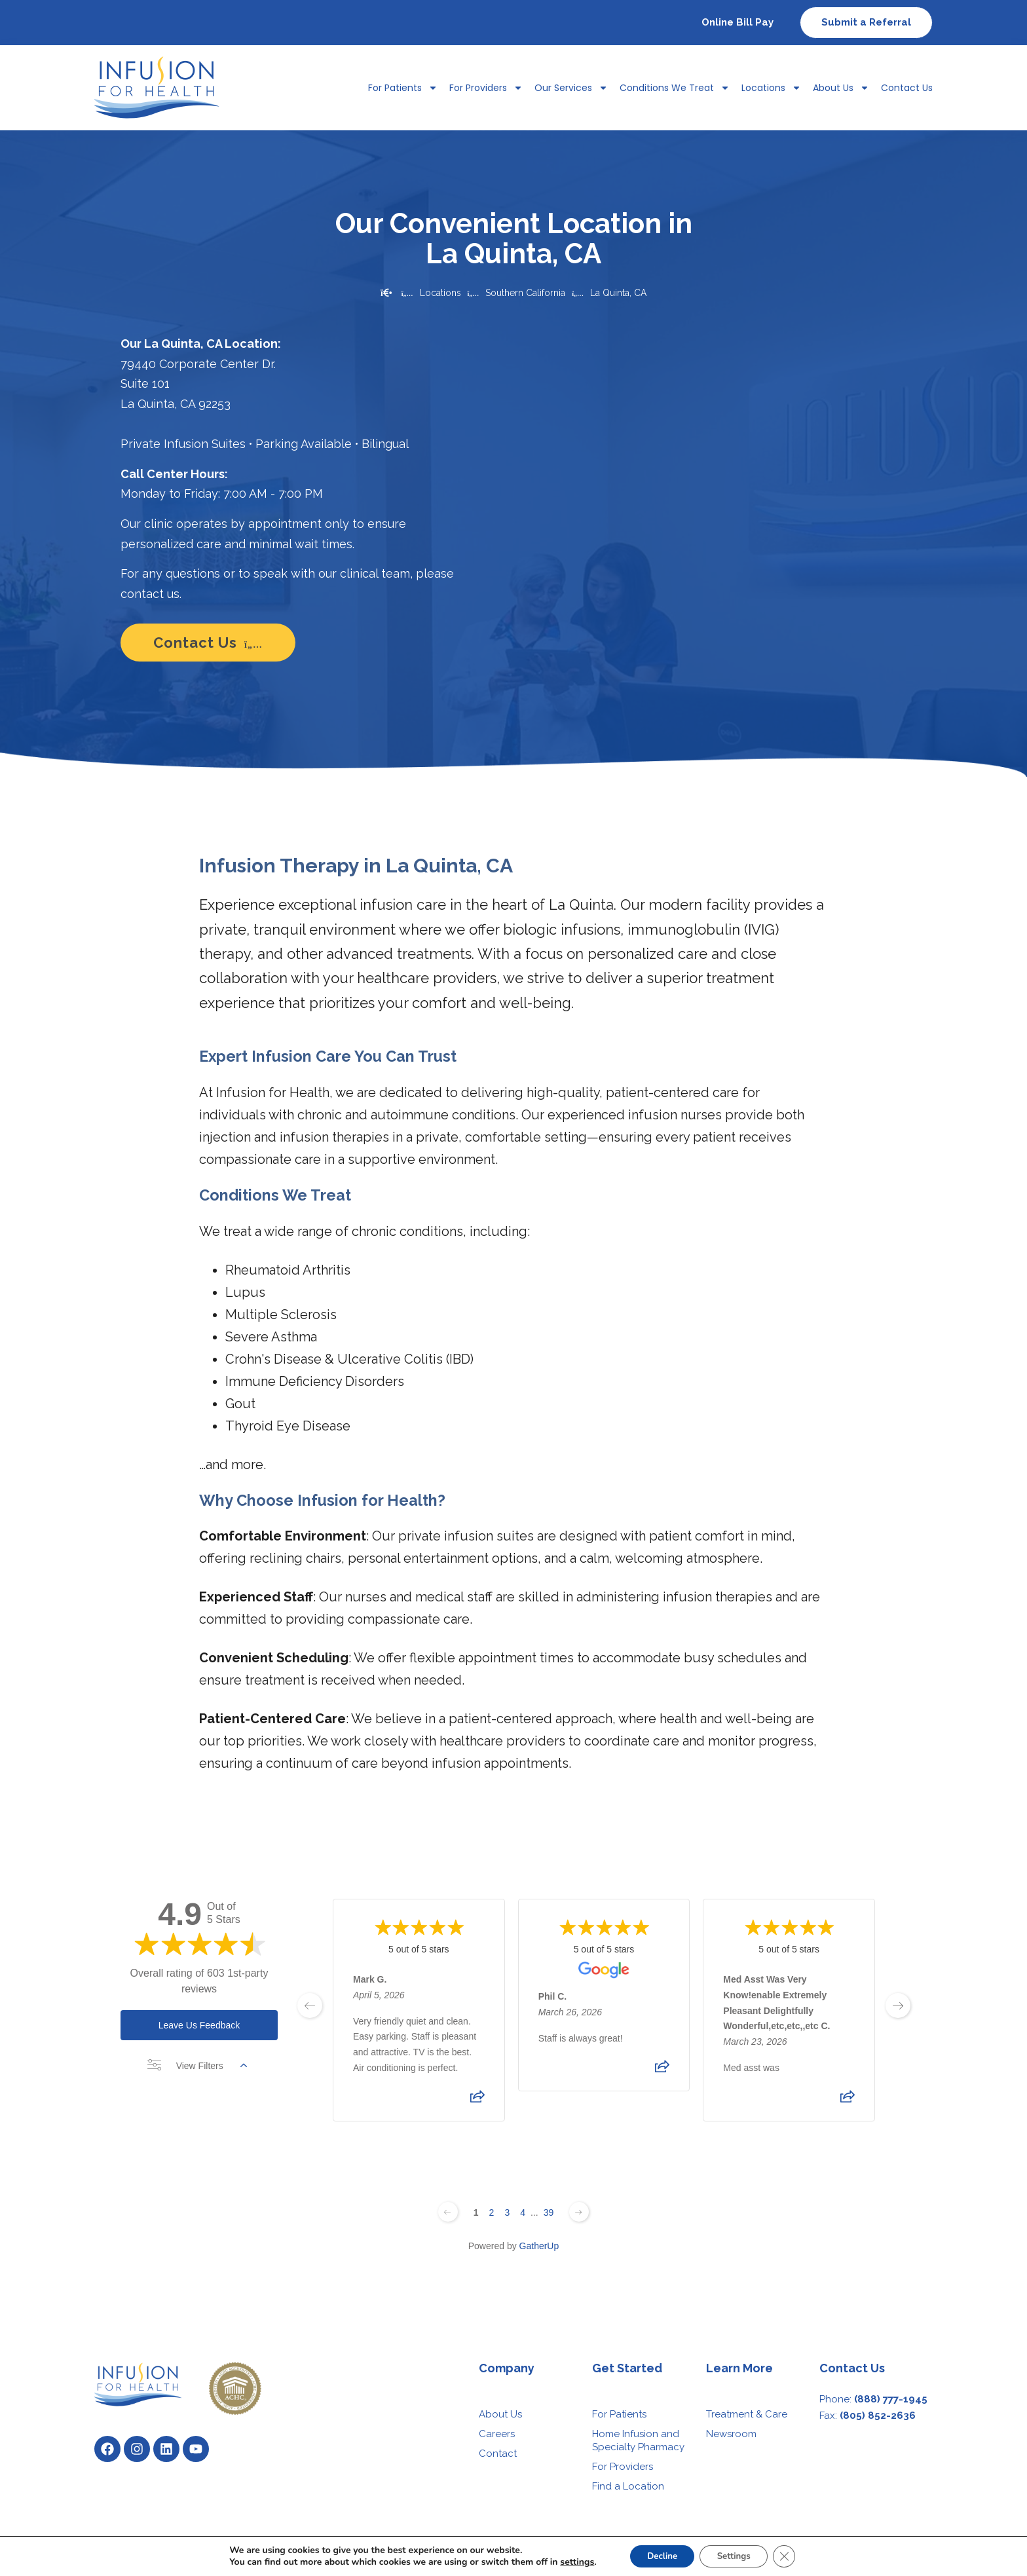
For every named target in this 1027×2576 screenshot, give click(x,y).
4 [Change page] (522, 2212)
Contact (498, 2453)
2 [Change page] (492, 2212)
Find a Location (628, 2486)
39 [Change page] (549, 2212)
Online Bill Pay (737, 22)
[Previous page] (448, 2212)
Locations (771, 88)
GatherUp (539, 2246)
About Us (841, 88)
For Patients (403, 88)
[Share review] (477, 2100)
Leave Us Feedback (199, 2025)
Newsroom (731, 2434)
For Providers (486, 88)
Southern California (525, 293)
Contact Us (907, 87)
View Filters (197, 2066)
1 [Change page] (476, 2212)
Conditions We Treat (675, 88)
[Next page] (579, 2212)
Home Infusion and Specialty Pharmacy (638, 2440)
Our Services (571, 88)
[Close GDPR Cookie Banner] (790, 2555)
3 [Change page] (507, 2212)
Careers (497, 2434)
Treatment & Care (746, 2414)
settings (570, 2561)
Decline (659, 2555)
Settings (736, 2555)
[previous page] (309, 2005)
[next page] (898, 2005)
